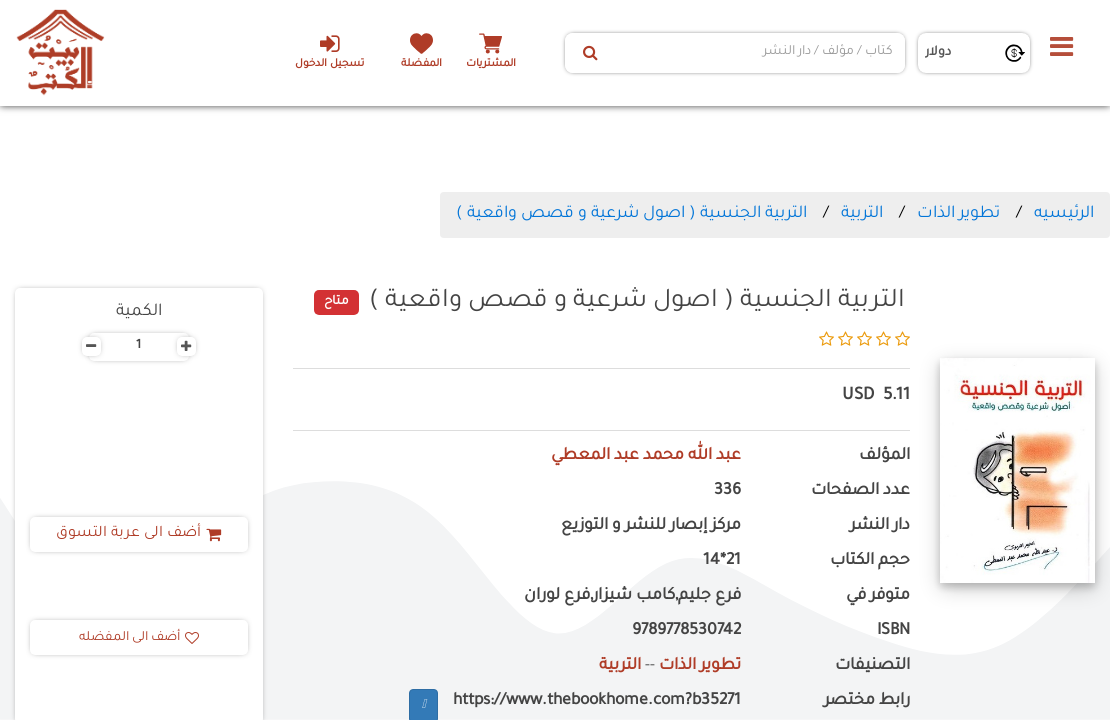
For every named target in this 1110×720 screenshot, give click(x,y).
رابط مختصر (867, 701)
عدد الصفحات (860, 491)
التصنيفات (872, 666)
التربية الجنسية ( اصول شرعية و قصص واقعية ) (631, 214)
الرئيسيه (1064, 214)
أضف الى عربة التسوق (138, 534)
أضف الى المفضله (139, 638)
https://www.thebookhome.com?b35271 (597, 701)
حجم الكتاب (870, 561)
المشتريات (491, 64)
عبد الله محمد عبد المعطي (646, 456)
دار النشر (880, 526)
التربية (862, 214)
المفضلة (421, 64)
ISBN (893, 631)
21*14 (722, 561)
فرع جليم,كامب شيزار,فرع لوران (632, 596)
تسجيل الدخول (329, 51)
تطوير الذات (958, 214)
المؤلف (884, 456)
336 (727, 491)
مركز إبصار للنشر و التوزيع (651, 526)
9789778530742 (686, 631)
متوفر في (878, 596)
